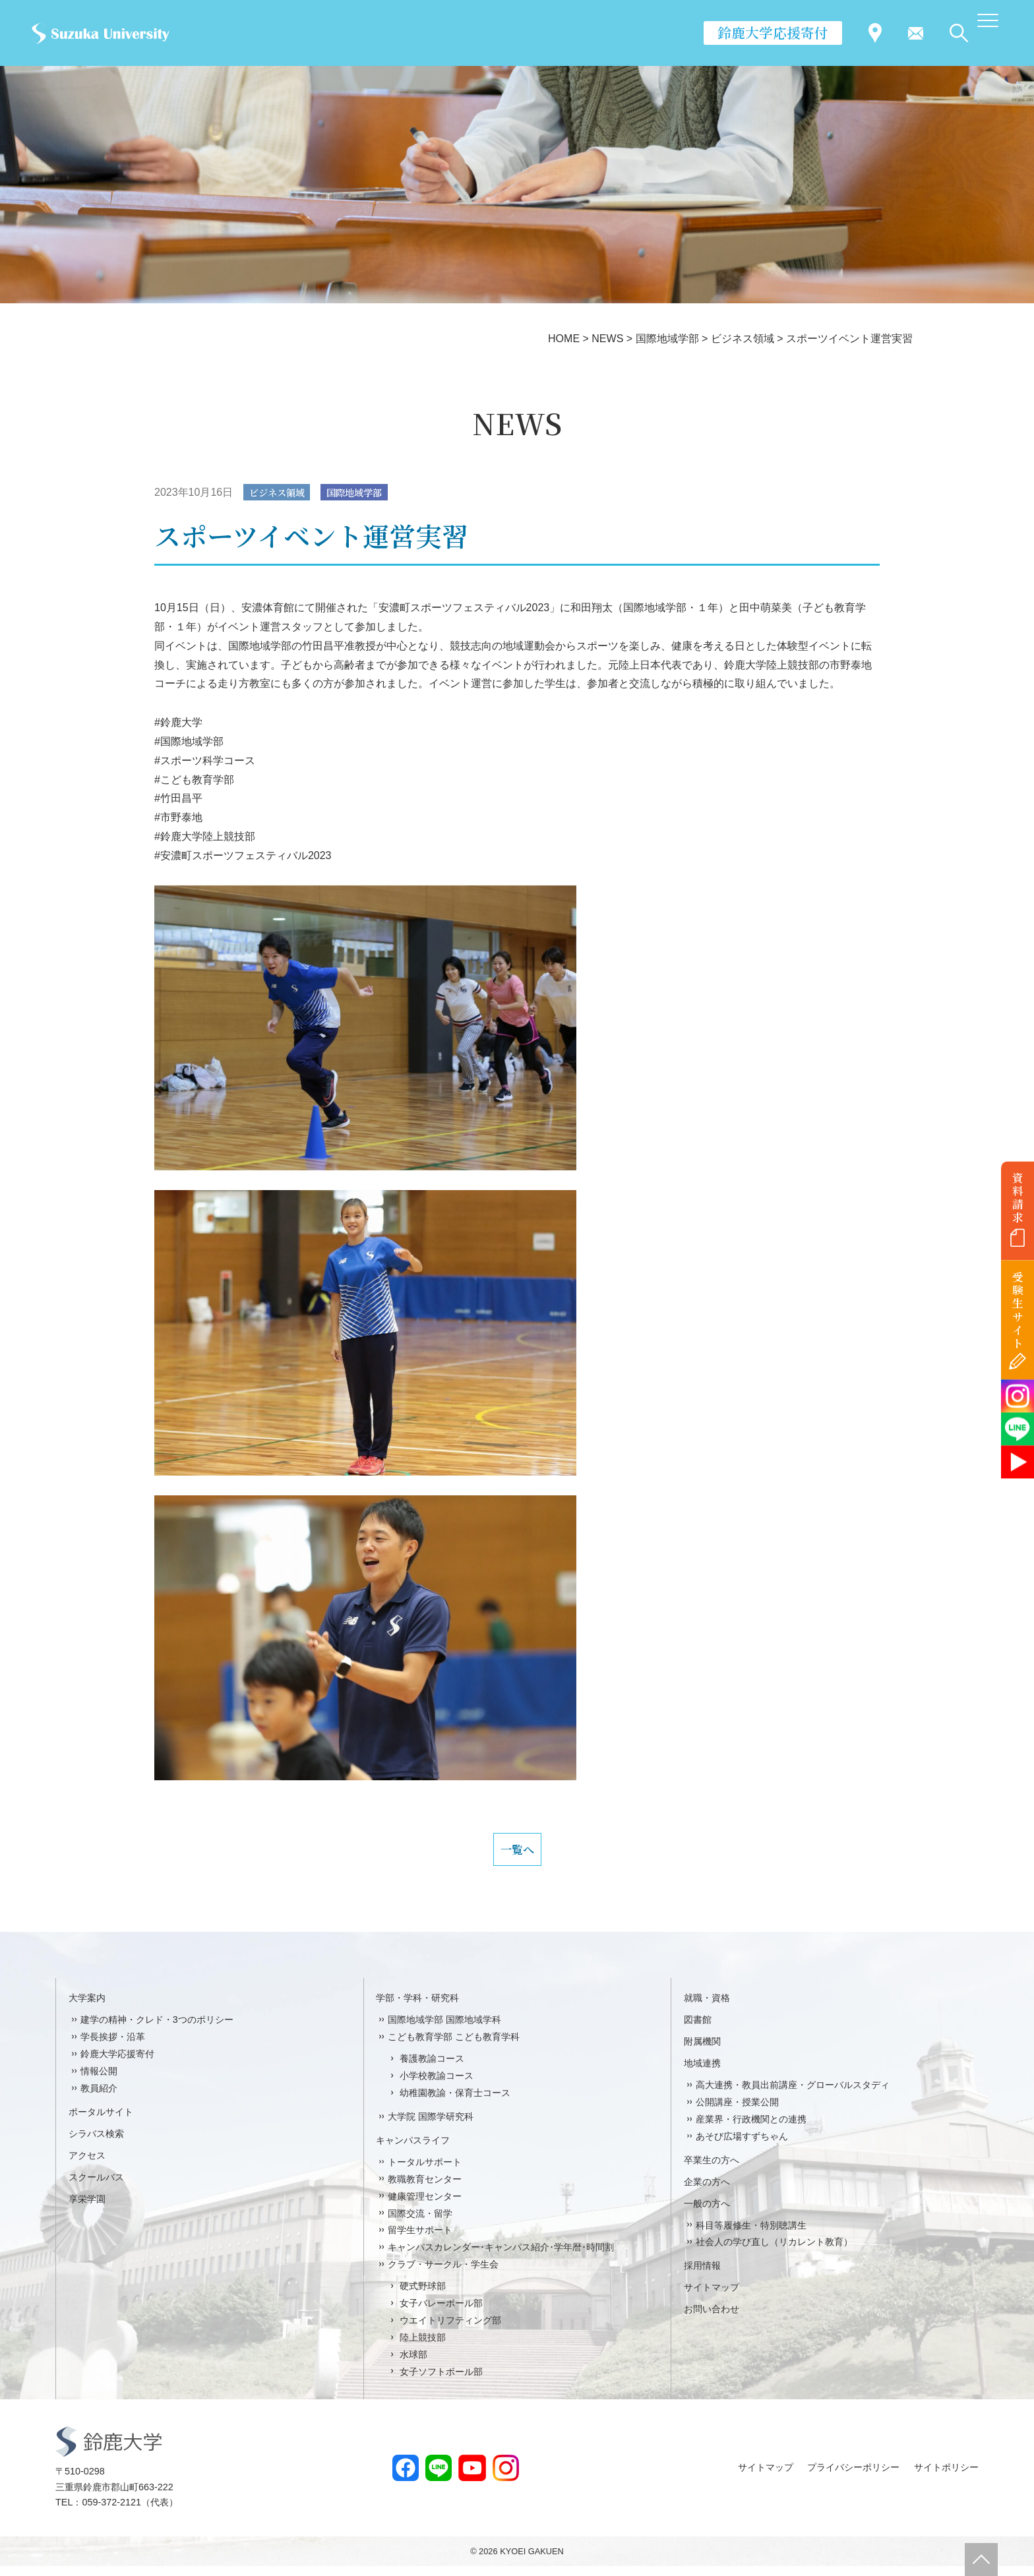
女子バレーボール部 (441, 2313)
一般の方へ (707, 2213)
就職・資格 (707, 2008)
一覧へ (517, 1855)
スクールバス (96, 2187)
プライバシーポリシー (853, 2477)
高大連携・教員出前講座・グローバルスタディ (793, 2094)
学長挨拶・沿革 (112, 2047)
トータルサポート (425, 2172)
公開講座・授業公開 (737, 2112)
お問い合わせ (711, 2319)
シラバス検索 (96, 2143)
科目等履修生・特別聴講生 (751, 2235)
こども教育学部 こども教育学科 (454, 2047)
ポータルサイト (101, 2121)
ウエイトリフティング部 (450, 2330)
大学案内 (87, 2008)
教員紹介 (98, 2098)
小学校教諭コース (436, 2085)
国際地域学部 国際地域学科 (444, 2030)
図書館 (698, 2030)
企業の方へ (707, 2191)
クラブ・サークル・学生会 (443, 2274)
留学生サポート (420, 2240)
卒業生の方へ (711, 2170)
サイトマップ (711, 2297)
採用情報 (702, 2276)
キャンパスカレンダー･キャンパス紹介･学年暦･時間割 (501, 2257)
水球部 (413, 2364)
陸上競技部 (423, 2347)
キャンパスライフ (413, 2150)
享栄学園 (87, 2208)
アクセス (87, 2165)
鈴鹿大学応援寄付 (772, 32)
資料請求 (1017, 1197)
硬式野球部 (423, 2296)
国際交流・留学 (420, 2223)
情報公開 (98, 2081)
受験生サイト (1017, 1310)
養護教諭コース (432, 2068)
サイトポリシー (946, 2477)
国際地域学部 (368, 492)
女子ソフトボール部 (441, 2381)
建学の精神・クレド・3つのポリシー (156, 2030)
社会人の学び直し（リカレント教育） (774, 2252)
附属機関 (702, 2052)
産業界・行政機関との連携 (751, 2129)
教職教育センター (425, 2189)
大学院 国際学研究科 (430, 2126)
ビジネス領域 (281, 492)
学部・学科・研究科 (417, 2008)
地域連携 (702, 2073)
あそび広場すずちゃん (742, 2146)
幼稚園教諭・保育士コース (455, 2102)
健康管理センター (425, 2206)
